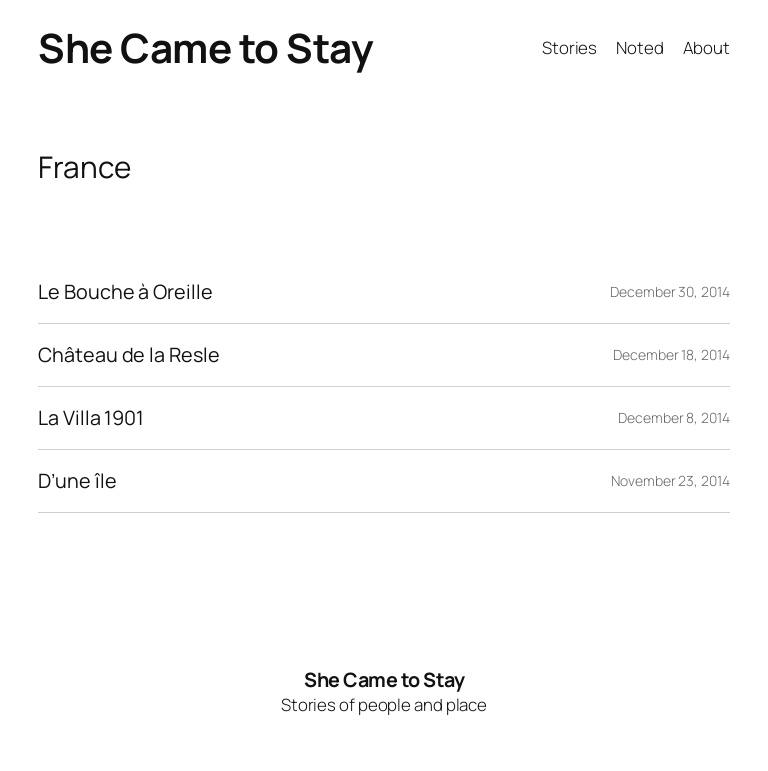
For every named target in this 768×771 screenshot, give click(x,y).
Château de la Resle (128, 355)
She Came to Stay (205, 47)
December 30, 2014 (669, 291)
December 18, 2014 (671, 354)
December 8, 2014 (673, 417)
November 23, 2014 (670, 480)
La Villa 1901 (91, 418)
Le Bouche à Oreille (125, 292)
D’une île (77, 481)
